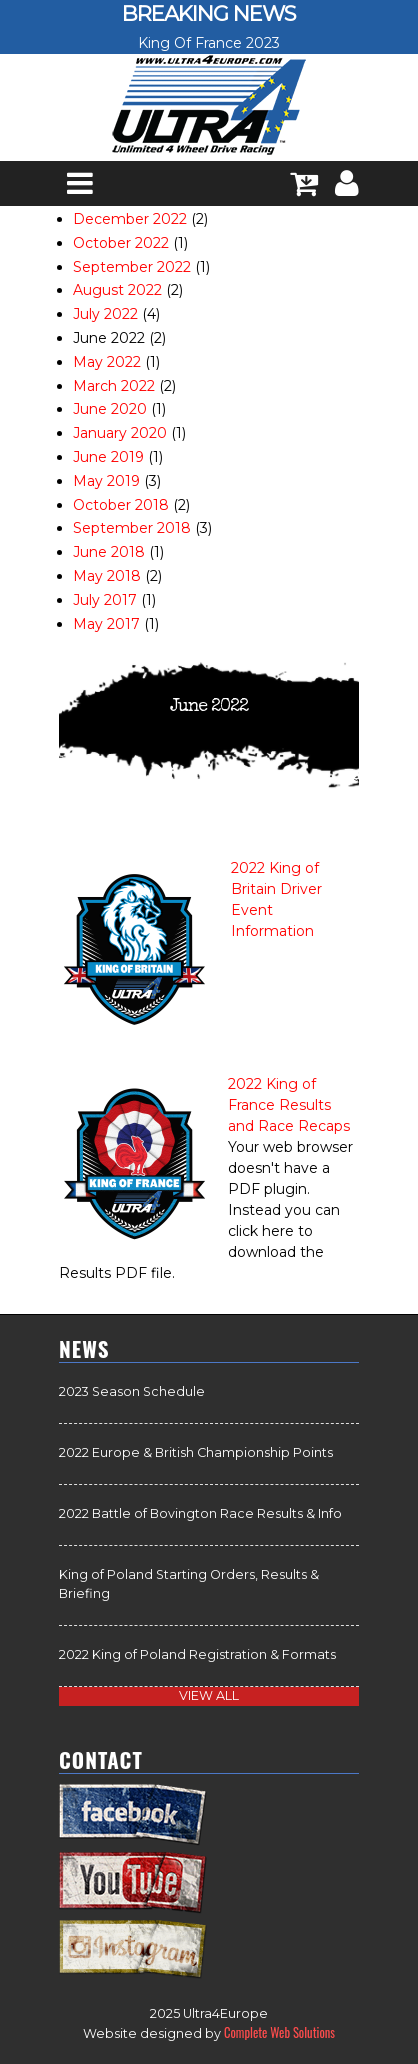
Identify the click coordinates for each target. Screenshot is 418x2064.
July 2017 (105, 600)
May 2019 (106, 481)
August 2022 (117, 290)
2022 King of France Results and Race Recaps (289, 1105)
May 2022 (107, 362)
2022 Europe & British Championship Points (196, 1452)
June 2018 (109, 552)
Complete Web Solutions (279, 2032)
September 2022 (132, 267)
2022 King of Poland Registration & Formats (197, 1654)
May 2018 (107, 576)
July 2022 (105, 314)
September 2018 (132, 528)
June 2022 (109, 338)
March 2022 (114, 386)
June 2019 (108, 457)
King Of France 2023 (209, 43)
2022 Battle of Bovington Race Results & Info (200, 1513)
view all (209, 1695)
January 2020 (120, 433)
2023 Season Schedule (132, 1391)
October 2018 (121, 505)
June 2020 (110, 409)
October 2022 (121, 243)
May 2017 (106, 624)
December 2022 (130, 219)
